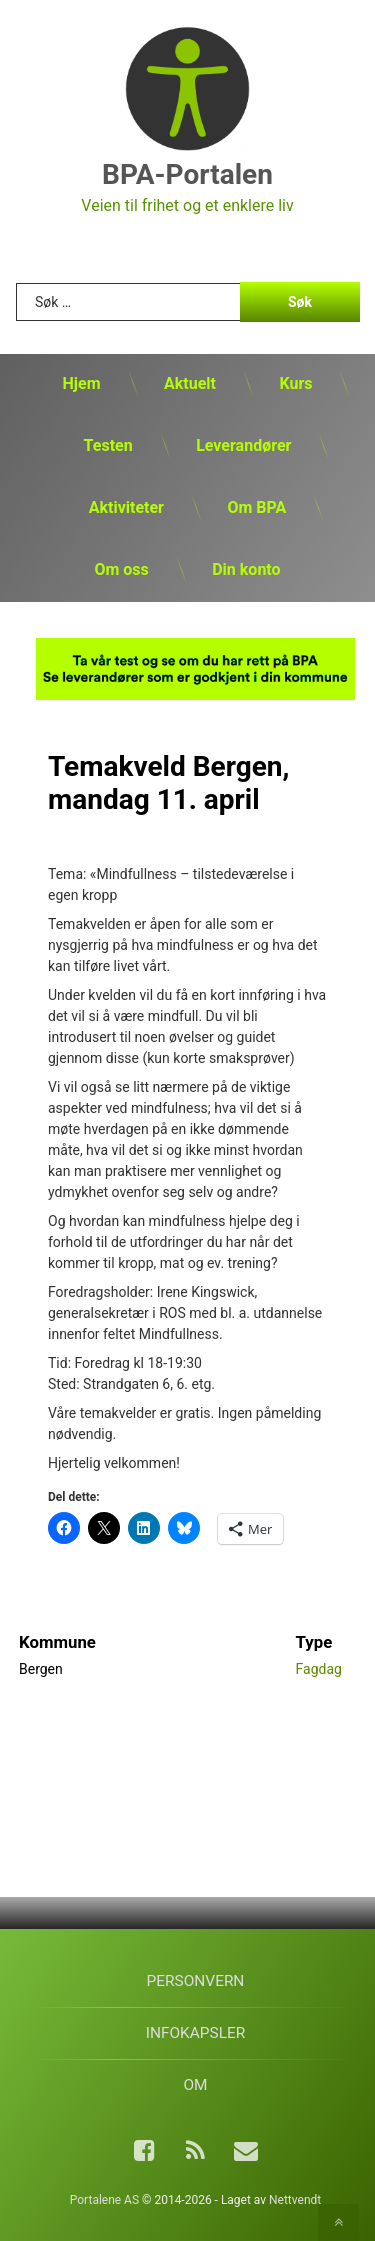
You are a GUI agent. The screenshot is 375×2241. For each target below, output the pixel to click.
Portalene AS (104, 2200)
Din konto (246, 569)
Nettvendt (295, 2200)
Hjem (82, 383)
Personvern (196, 1981)
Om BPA (256, 507)
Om (195, 2085)
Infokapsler (195, 2033)
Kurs (295, 383)
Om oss (121, 569)
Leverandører (243, 445)
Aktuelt (190, 383)
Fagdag (319, 1669)
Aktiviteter (126, 507)
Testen (108, 445)
